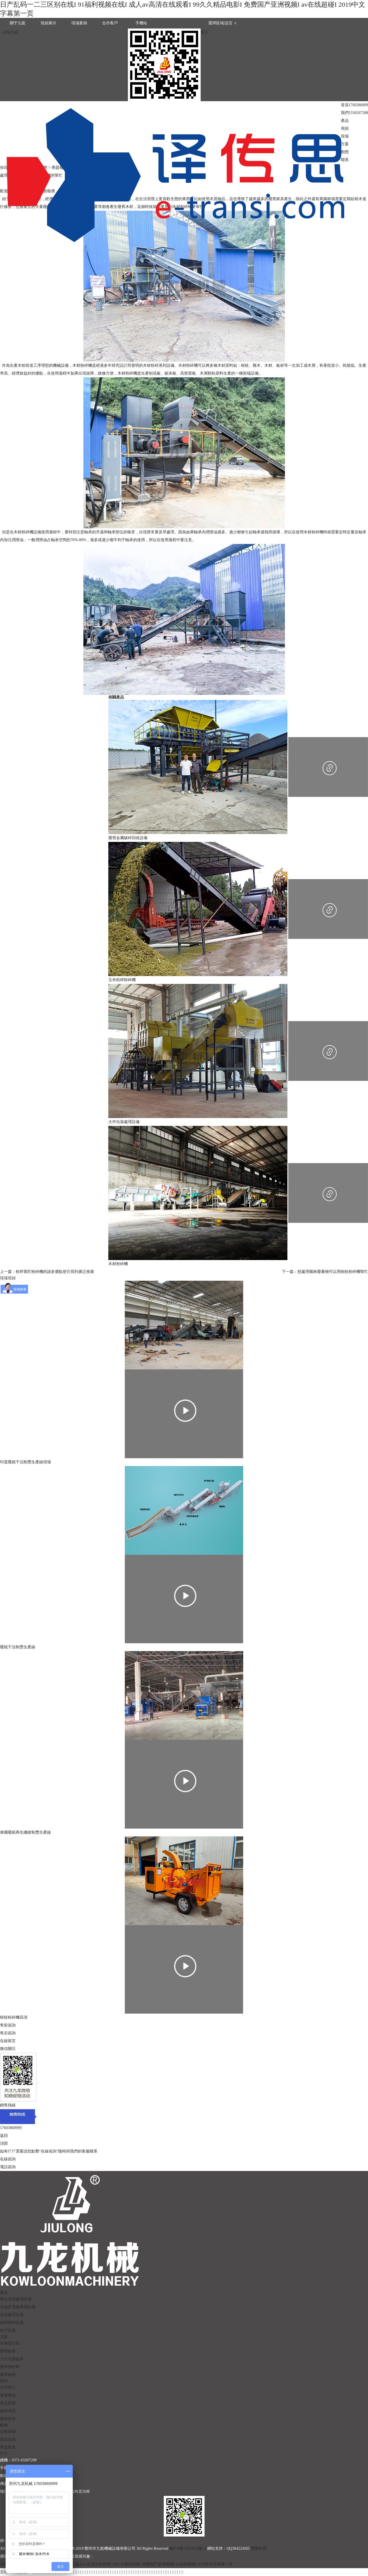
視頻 (345, 128)
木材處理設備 (12, 2315)
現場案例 (79, 23)
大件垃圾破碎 (12, 2359)
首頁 (345, 105)
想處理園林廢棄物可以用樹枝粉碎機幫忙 (332, 1272)
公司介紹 (10, 32)
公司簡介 (8, 2387)
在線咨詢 (8, 2159)
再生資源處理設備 (15, 2299)
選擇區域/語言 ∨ (222, 23)
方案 (345, 144)
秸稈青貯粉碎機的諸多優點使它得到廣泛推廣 (55, 1272)
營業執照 (258, 2548)
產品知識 (8, 2439)
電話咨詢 (8, 2167)
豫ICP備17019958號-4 (187, 2548)
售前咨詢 (8, 2025)
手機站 (141, 23)
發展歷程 (8, 2395)
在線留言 (8, 2041)
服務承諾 (8, 2411)
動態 (345, 152)
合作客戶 (110, 23)
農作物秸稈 (10, 2367)
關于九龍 (17, 23)
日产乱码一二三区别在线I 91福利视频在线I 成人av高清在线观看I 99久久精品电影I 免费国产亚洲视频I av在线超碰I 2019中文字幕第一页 (116, 2564)
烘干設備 (8, 2330)
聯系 (345, 160)
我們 (345, 113)
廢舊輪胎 (8, 2375)
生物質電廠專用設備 (17, 2307)
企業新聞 (8, 2432)
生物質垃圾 (10, 2343)
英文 (204, 32)
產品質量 (8, 2403)
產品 (345, 121)
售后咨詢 (8, 2033)
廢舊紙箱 (8, 2351)
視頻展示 (48, 23)
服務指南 (8, 2419)
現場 (345, 136)
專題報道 (8, 2447)
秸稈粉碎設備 (12, 2323)
